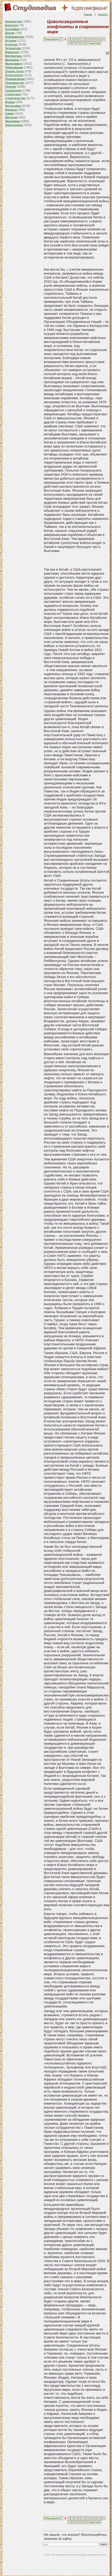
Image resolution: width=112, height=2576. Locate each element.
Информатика (14, 36)
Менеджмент (14, 63)
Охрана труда (14, 71)
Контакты (103, 14)
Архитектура (13, 21)
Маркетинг (12, 52)
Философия (13, 105)
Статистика (12, 94)
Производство (14, 82)
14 (74, 43)
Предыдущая (51, 39)
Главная (88, 14)
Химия (9, 113)
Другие (9, 33)
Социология (13, 90)
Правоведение (15, 79)
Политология (14, 75)
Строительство (15, 98)
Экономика (12, 121)
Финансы (11, 109)
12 (103, 39)
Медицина (12, 59)
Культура (11, 44)
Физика (10, 102)
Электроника (14, 125)
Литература (13, 48)
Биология (11, 25)
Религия (10, 86)
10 (94, 39)
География (12, 29)
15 (79, 43)
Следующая (93, 43)
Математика (13, 56)
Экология (11, 117)
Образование (14, 67)
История (10, 40)
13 (69, 43)
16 (83, 43)
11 (98, 39)
